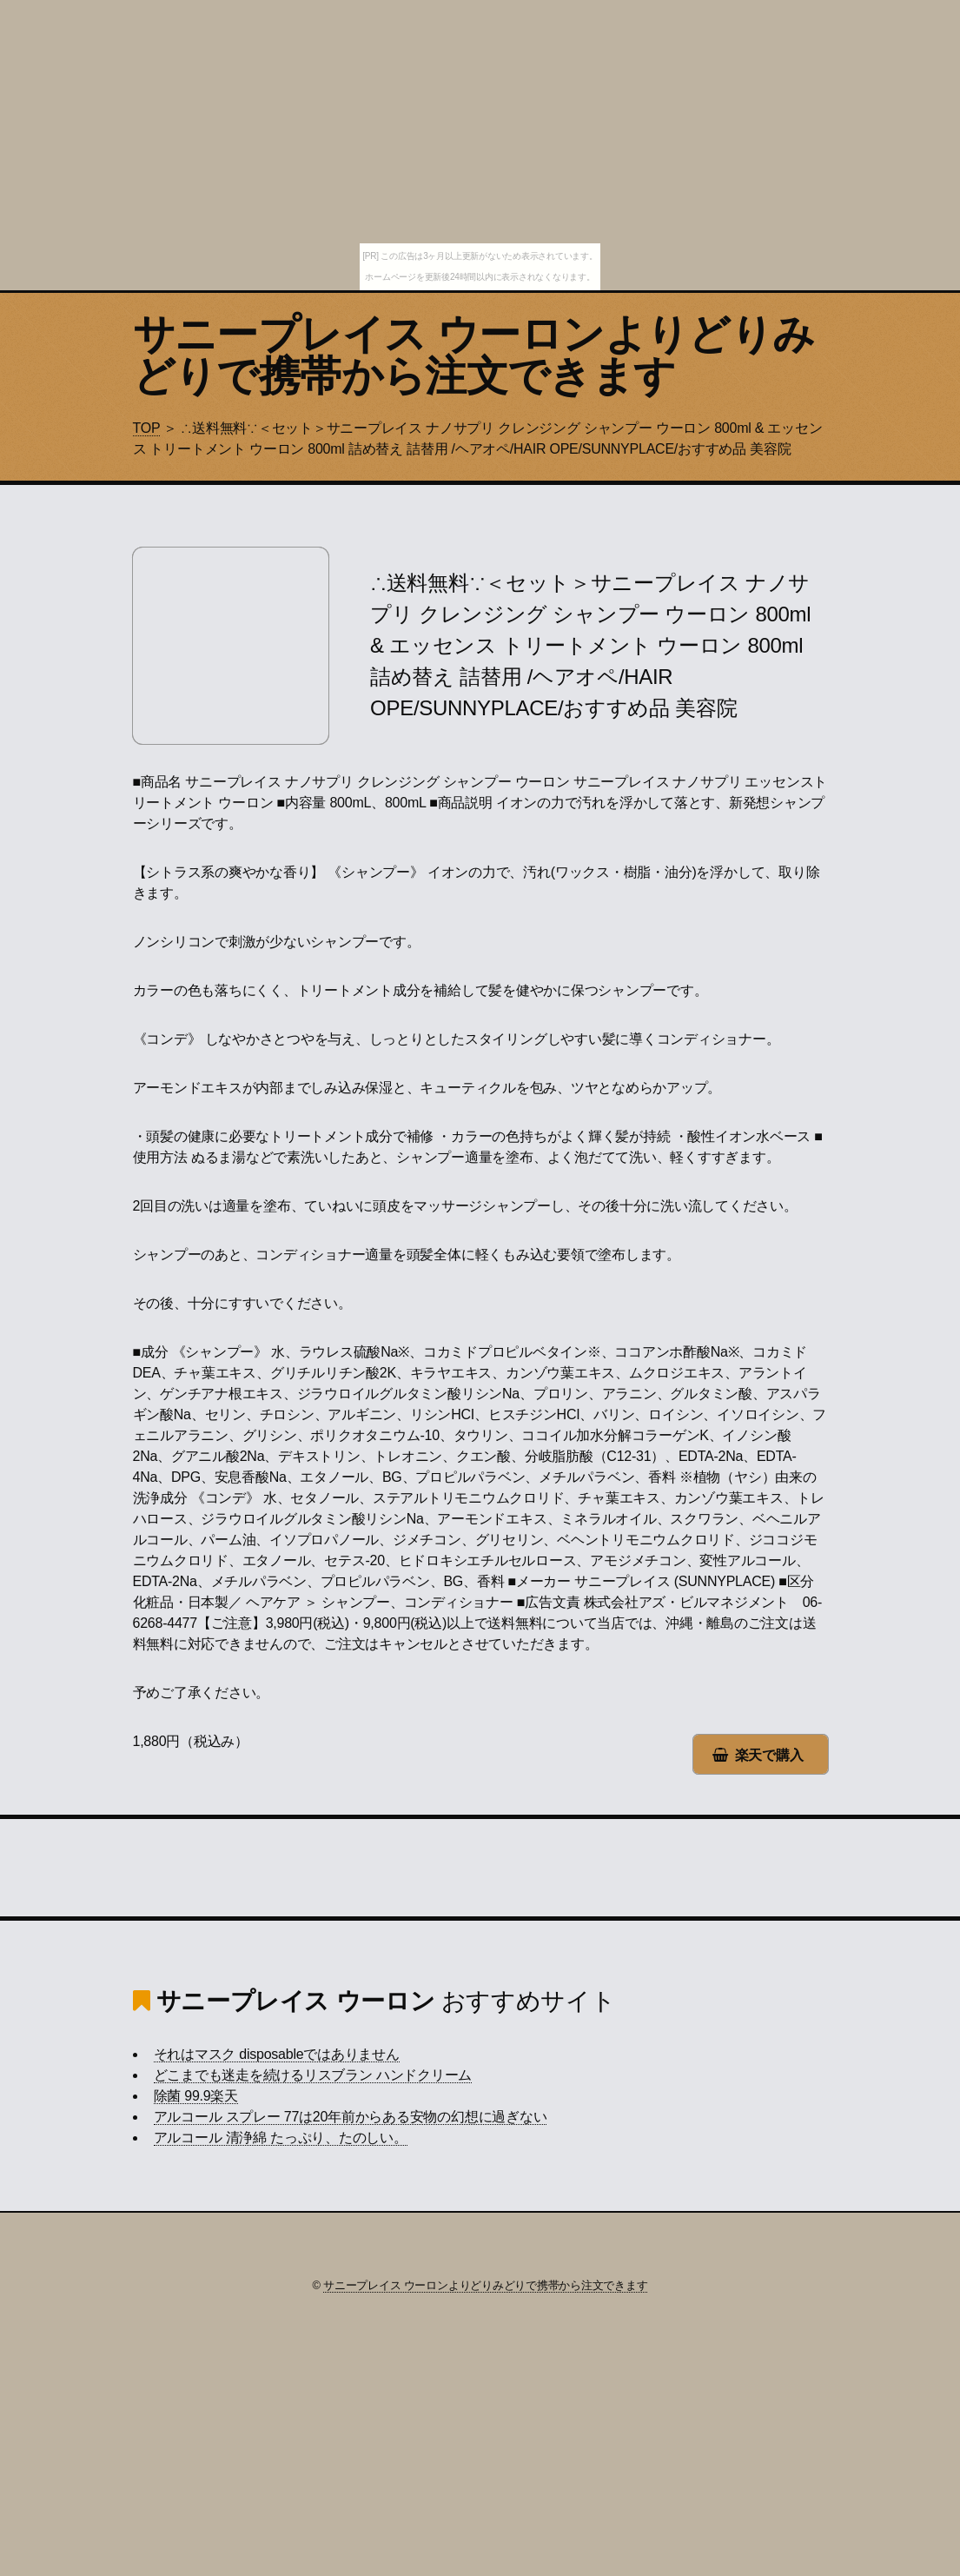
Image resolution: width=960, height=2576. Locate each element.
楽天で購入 (769, 1755)
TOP (147, 428)
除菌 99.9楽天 (196, 2095)
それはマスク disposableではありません (277, 2054)
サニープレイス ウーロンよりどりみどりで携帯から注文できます (474, 355)
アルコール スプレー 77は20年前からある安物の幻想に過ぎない (350, 2116)
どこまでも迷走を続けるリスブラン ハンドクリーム (313, 2075)
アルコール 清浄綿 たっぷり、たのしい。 (280, 2137)
